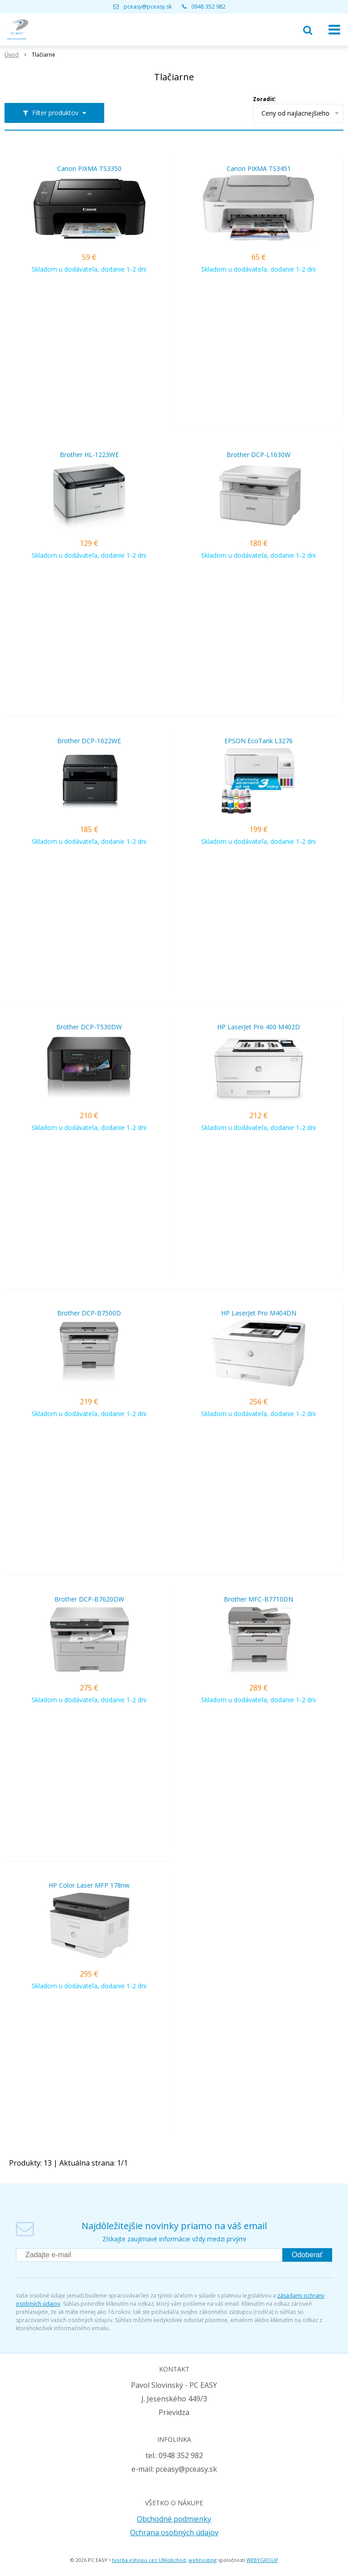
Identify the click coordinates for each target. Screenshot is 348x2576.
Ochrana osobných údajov (174, 2532)
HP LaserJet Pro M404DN (258, 1313)
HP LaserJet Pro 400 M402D (258, 1027)
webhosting (202, 2560)
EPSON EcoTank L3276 (258, 741)
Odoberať (307, 2255)
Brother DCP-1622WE (89, 741)
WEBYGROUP (262, 2560)
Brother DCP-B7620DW (89, 1599)
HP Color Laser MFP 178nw (89, 1885)
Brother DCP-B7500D (89, 1313)
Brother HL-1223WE (89, 454)
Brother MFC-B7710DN (258, 1599)
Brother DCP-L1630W (258, 454)
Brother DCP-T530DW (89, 1027)
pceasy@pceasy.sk (148, 6)
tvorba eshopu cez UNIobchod (149, 2560)
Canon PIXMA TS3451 (259, 168)
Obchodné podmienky (174, 2519)
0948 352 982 (208, 6)
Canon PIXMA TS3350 (89, 168)
